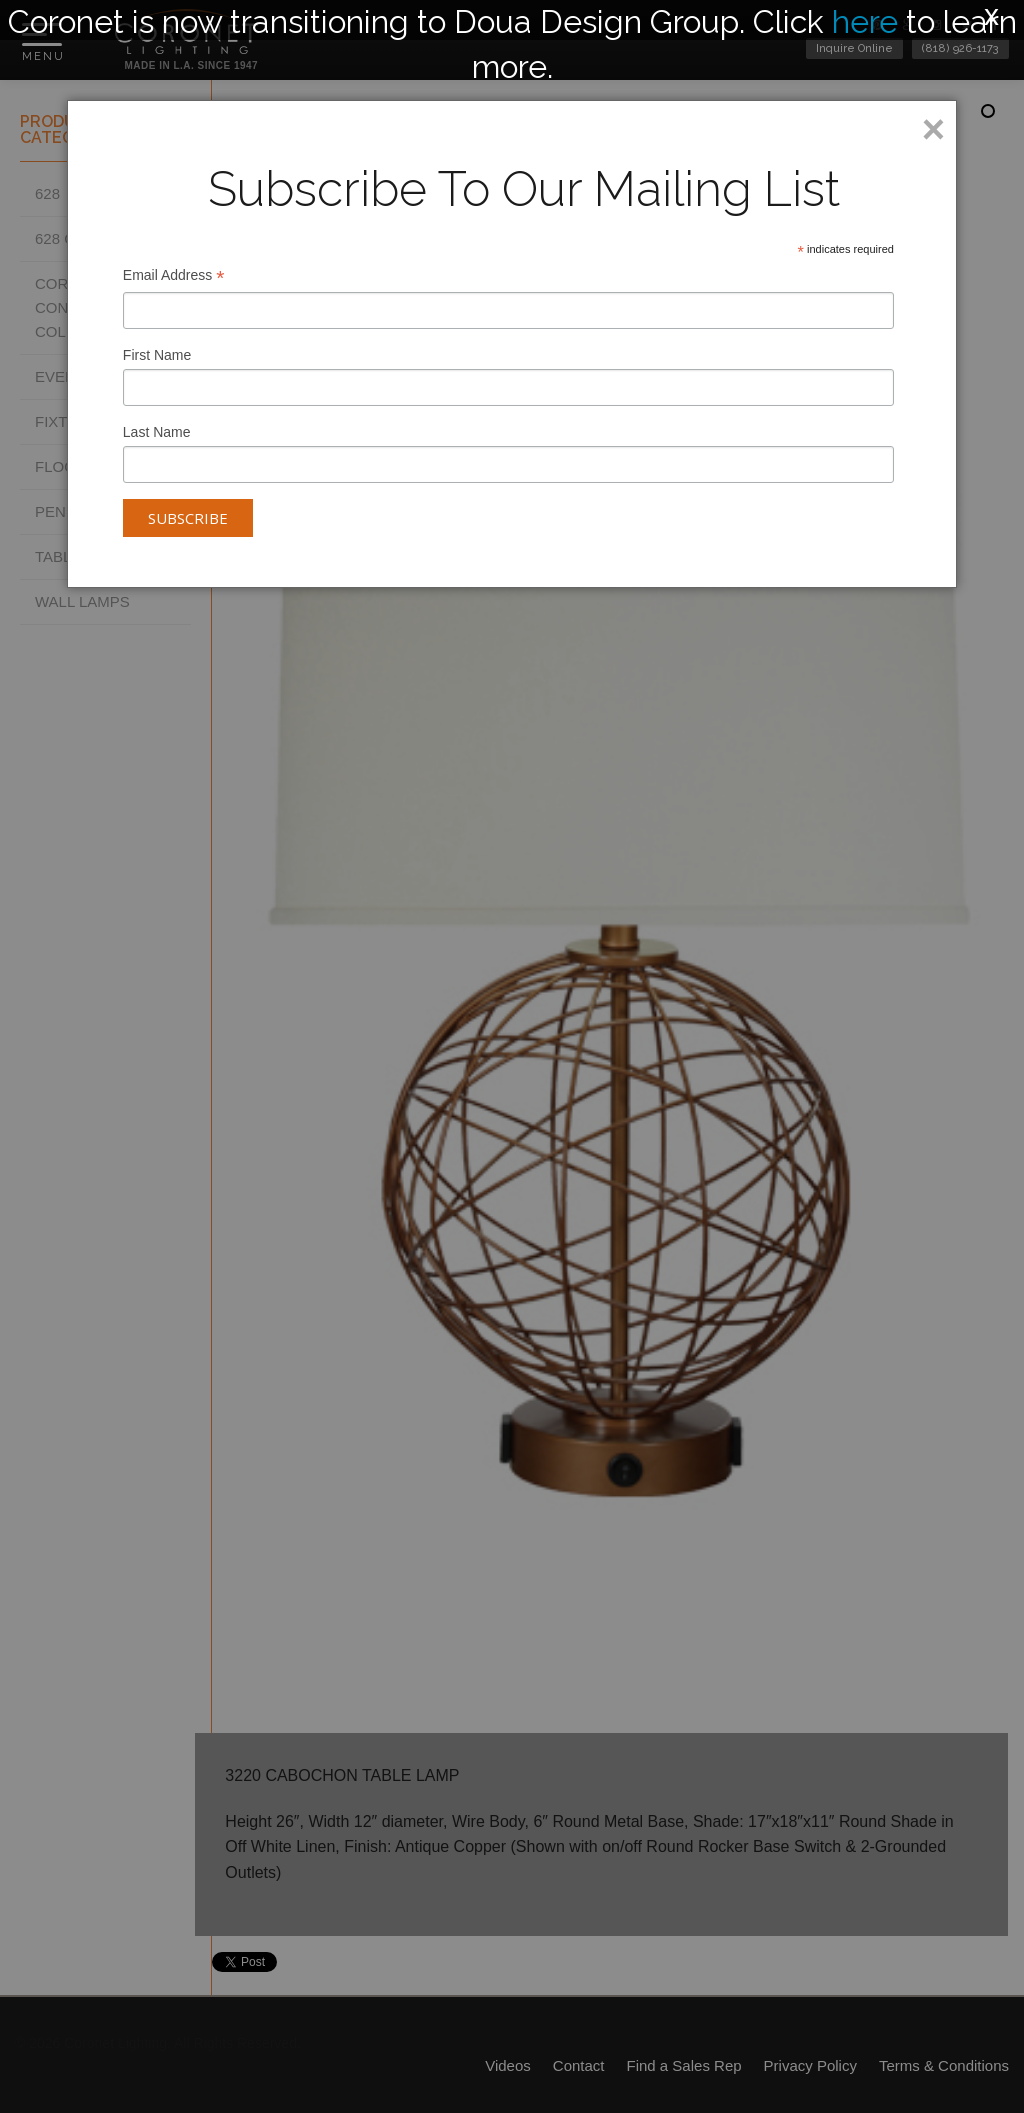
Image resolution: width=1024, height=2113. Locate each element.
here (865, 21)
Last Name (157, 432)
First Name (157, 355)
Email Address (174, 277)
